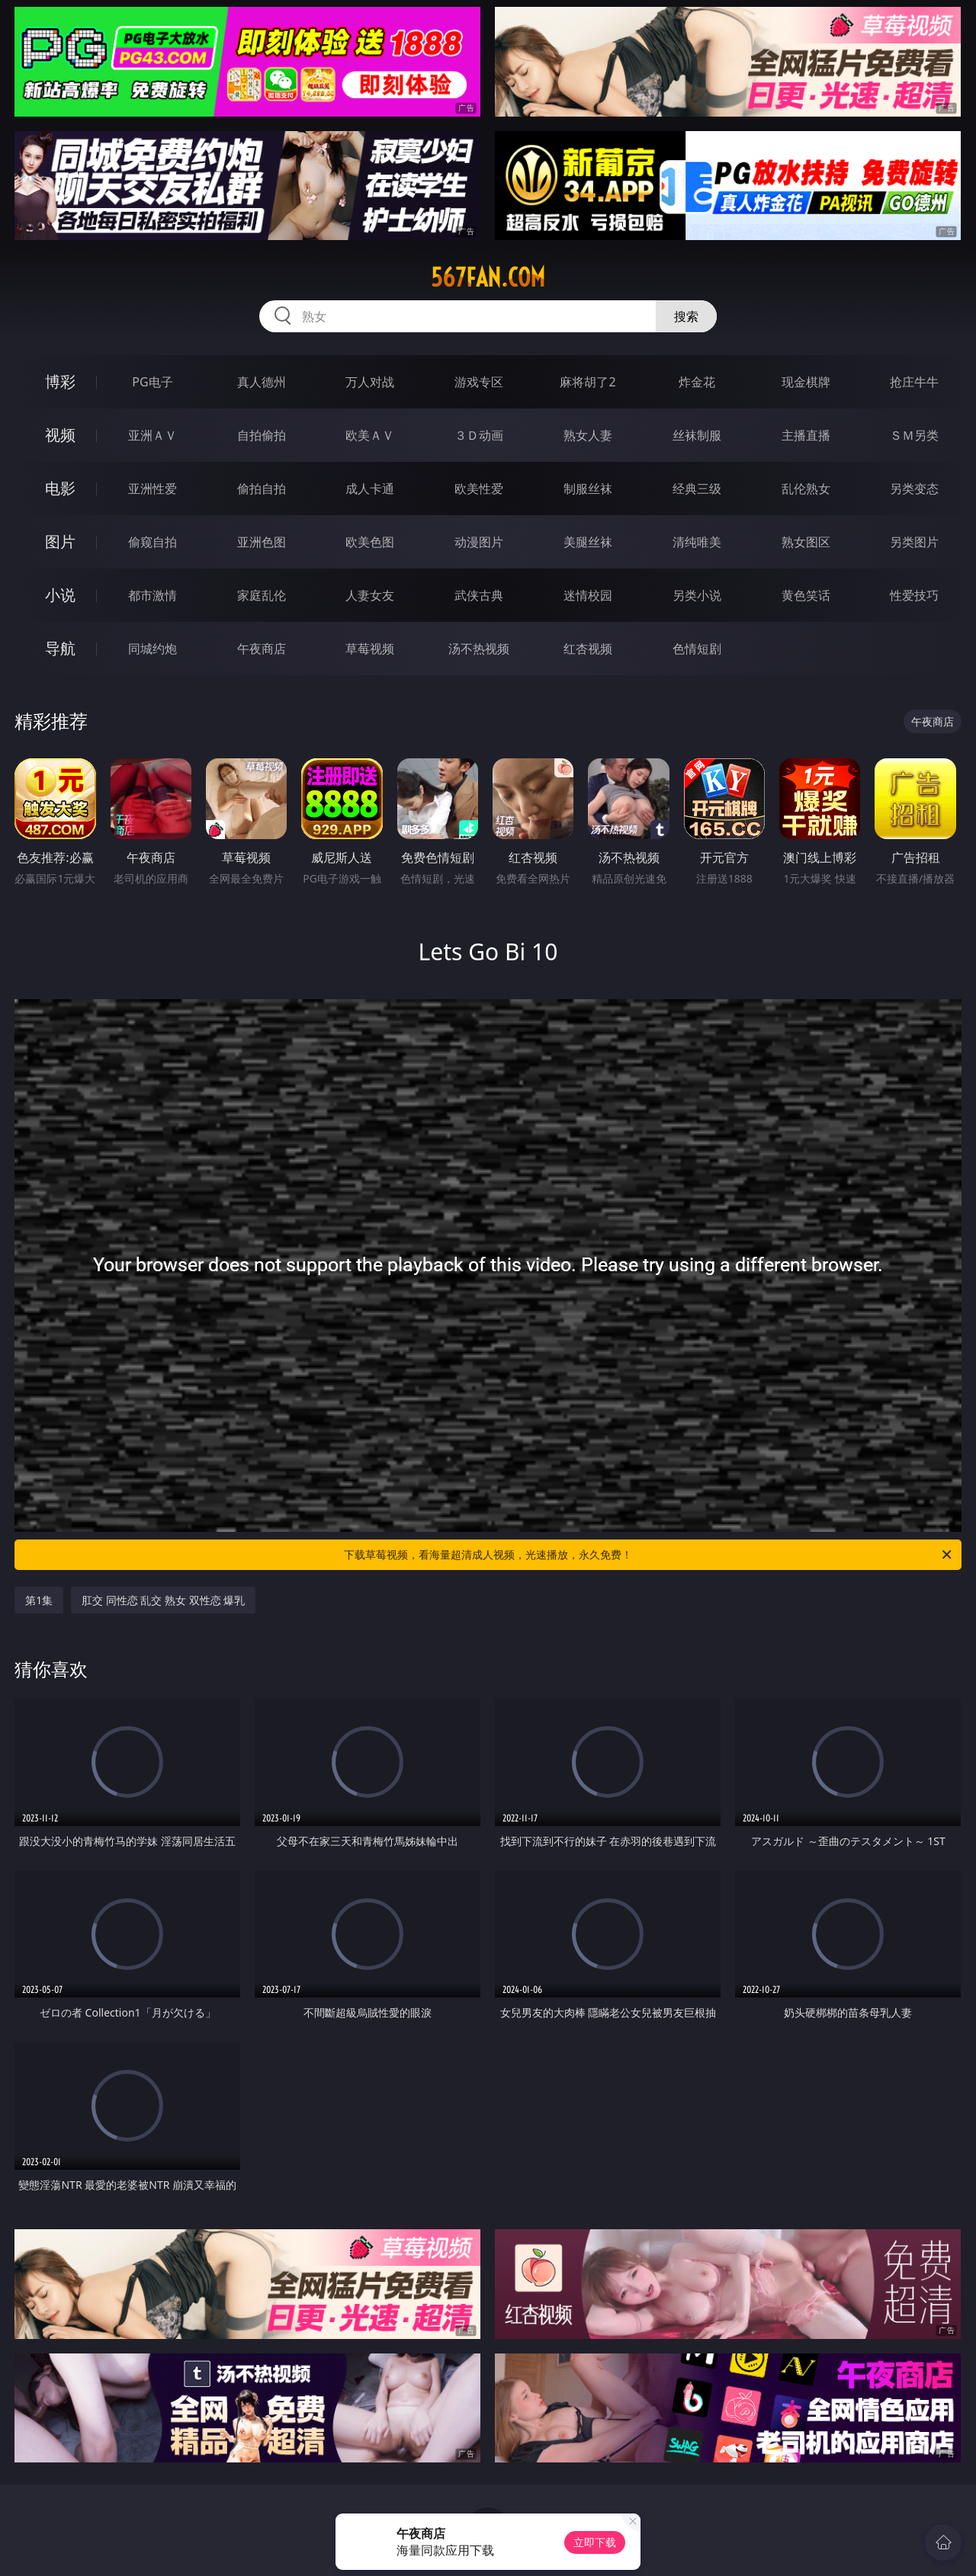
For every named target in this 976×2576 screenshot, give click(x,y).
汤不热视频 (478, 648)
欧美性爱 (478, 488)
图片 (60, 541)
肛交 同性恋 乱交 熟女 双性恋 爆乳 (163, 1600)
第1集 (39, 1600)
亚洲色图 (261, 541)
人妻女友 (369, 595)
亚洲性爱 (152, 488)
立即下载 (594, 2542)
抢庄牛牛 (914, 381)
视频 (60, 435)
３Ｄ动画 (478, 435)
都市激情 (152, 595)
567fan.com (488, 277)
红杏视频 (587, 648)
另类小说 (697, 595)
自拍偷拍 (261, 435)
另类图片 (914, 541)
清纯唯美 (697, 541)
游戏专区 (478, 381)
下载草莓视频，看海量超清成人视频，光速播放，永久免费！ (649, 1555)
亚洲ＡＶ (152, 435)
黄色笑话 (806, 595)
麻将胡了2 (587, 381)
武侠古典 (478, 595)
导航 (60, 648)
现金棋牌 (806, 381)
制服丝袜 (587, 488)
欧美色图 (369, 541)
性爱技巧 (914, 595)
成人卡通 (369, 488)
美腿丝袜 (587, 541)
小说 (60, 595)
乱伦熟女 (806, 488)
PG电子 (152, 381)
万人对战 (369, 381)
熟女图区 (806, 541)
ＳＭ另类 (914, 435)
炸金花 (697, 381)
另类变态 (914, 488)
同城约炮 (152, 648)
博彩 (60, 381)
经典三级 (697, 488)
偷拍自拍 (261, 488)
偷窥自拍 (152, 541)
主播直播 (806, 435)
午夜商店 (261, 648)
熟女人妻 (587, 435)
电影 (60, 488)
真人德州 (261, 381)
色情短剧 (697, 648)
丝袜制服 (697, 435)
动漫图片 (478, 541)
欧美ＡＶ (369, 435)
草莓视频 (369, 648)
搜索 (686, 316)
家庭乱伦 (261, 595)
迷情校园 (587, 595)
